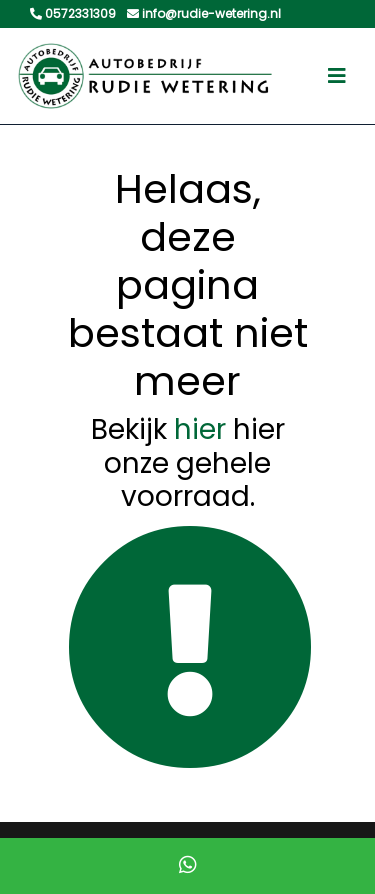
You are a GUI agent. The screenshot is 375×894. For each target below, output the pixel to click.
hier (200, 429)
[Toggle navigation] (337, 76)
